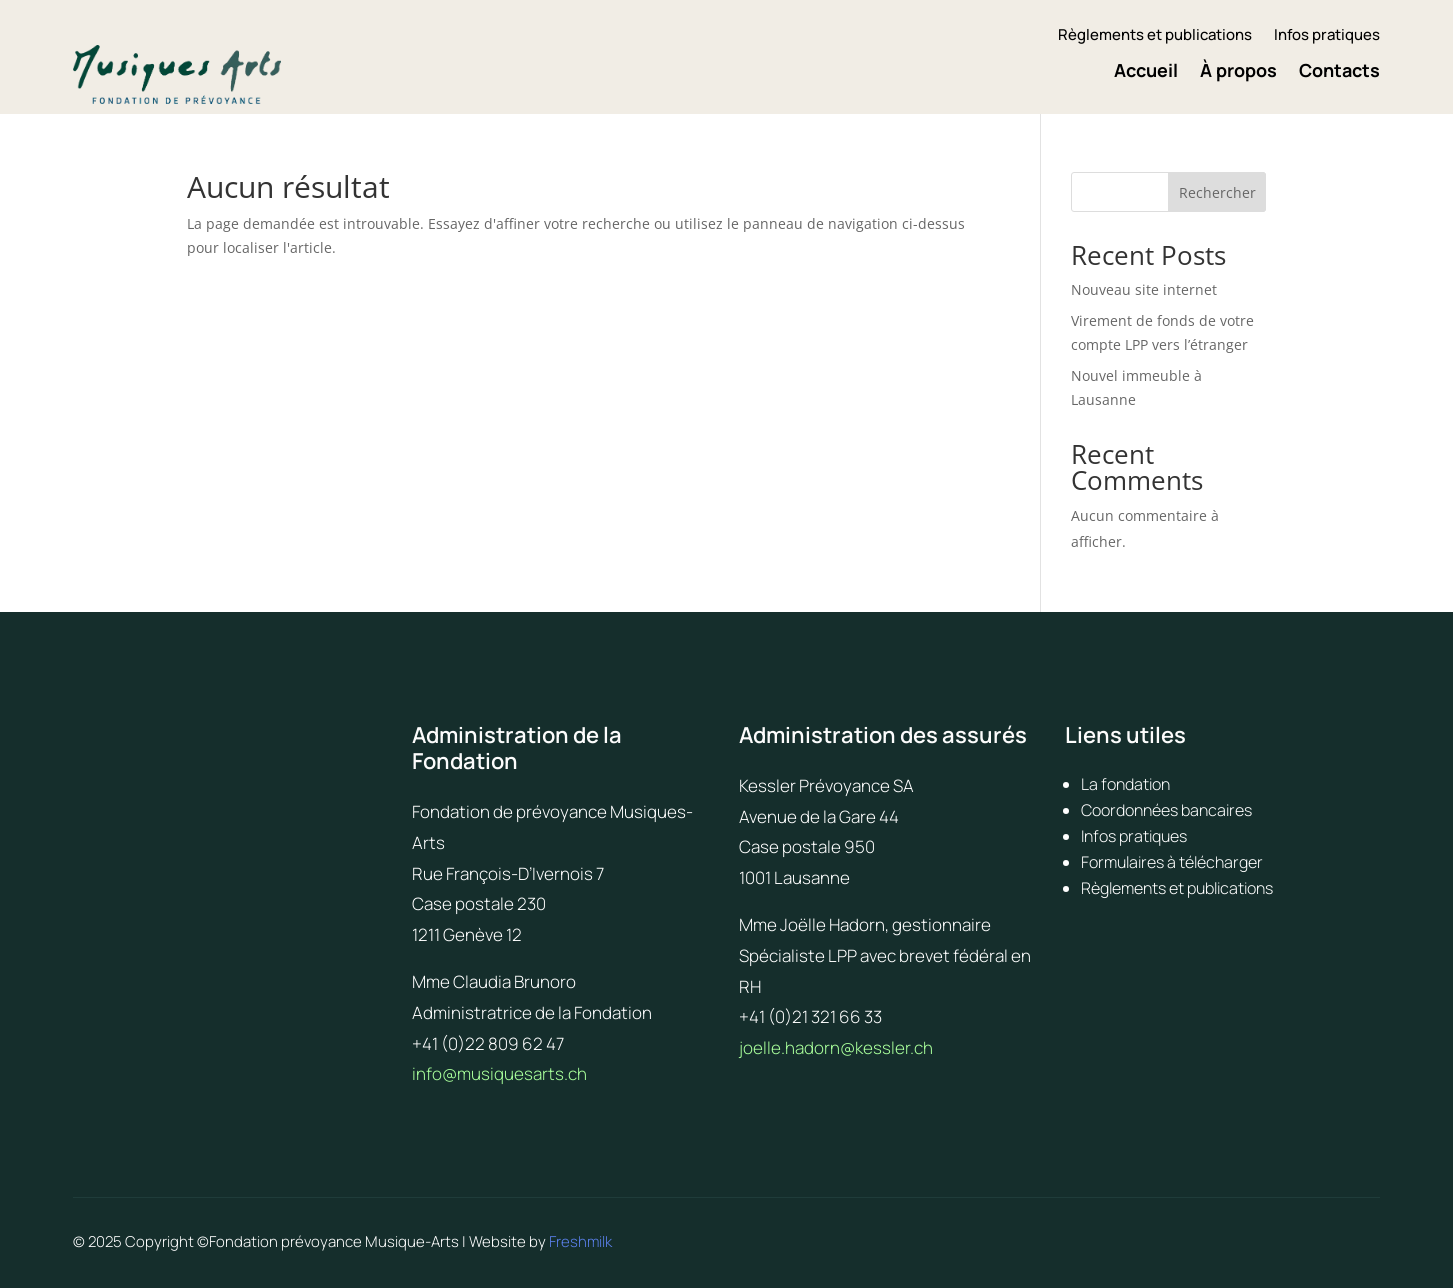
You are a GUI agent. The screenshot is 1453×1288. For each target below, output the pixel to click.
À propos (1238, 72)
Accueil (1146, 72)
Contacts (1339, 72)
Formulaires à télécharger (1172, 862)
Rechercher (1217, 192)
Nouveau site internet (1144, 289)
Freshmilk (580, 1241)
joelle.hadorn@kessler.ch (836, 1047)
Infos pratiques (1327, 36)
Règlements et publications (1155, 36)
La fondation (1125, 784)
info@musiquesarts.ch (499, 1073)
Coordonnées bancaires (1166, 810)
